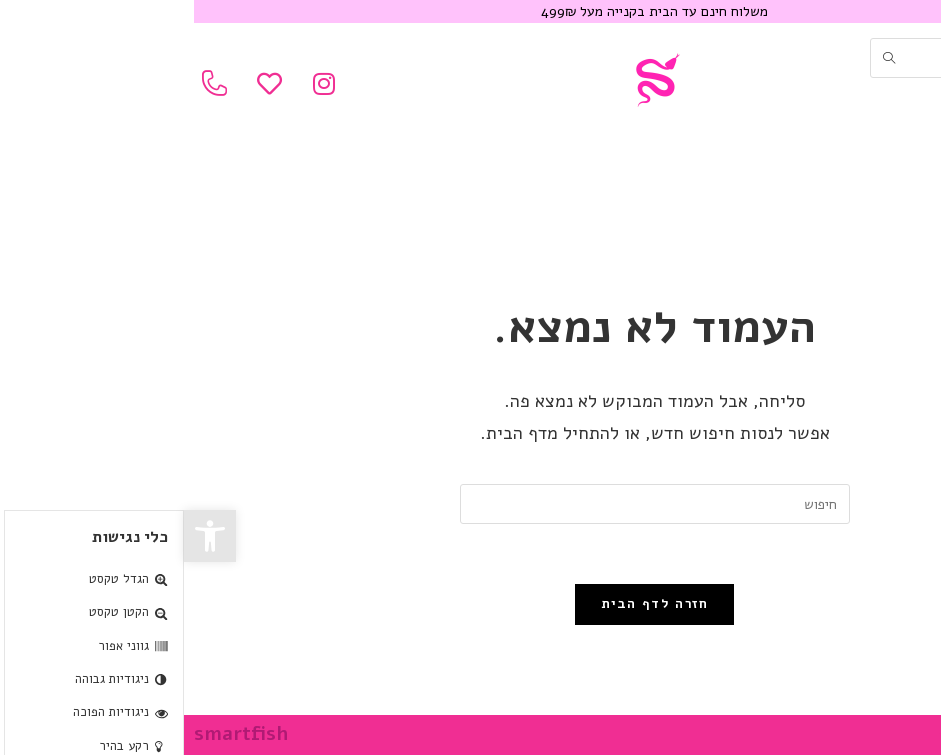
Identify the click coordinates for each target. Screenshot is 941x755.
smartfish (57, 734)
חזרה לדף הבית (471, 604)
